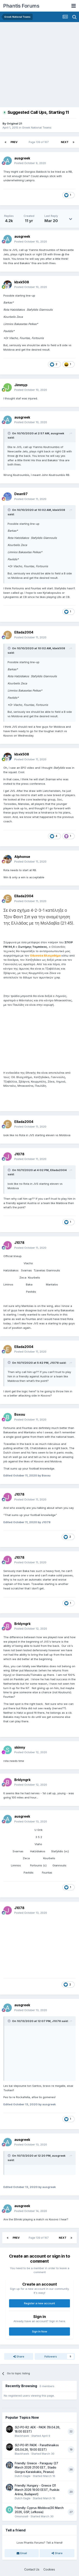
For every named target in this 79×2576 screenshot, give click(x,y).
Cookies (49, 2569)
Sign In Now (39, 2331)
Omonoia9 (21, 2516)
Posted (30, 163)
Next (64, 142)
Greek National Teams (36, 127)
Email (22, 2553)
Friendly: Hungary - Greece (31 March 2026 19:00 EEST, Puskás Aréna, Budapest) (37, 2490)
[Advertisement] (39, 63)
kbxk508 (58, 509)
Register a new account (39, 2303)
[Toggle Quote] (9, 433)
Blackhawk (22, 2435)
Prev (14, 142)
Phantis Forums (21, 6)
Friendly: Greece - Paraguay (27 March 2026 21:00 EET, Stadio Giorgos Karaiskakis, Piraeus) (36, 2468)
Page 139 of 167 (39, 142)
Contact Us (31, 2569)
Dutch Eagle (23, 2476)
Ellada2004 (58, 1170)
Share (18, 2356)
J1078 (54, 1362)
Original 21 (14, 123)
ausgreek (57, 433)
